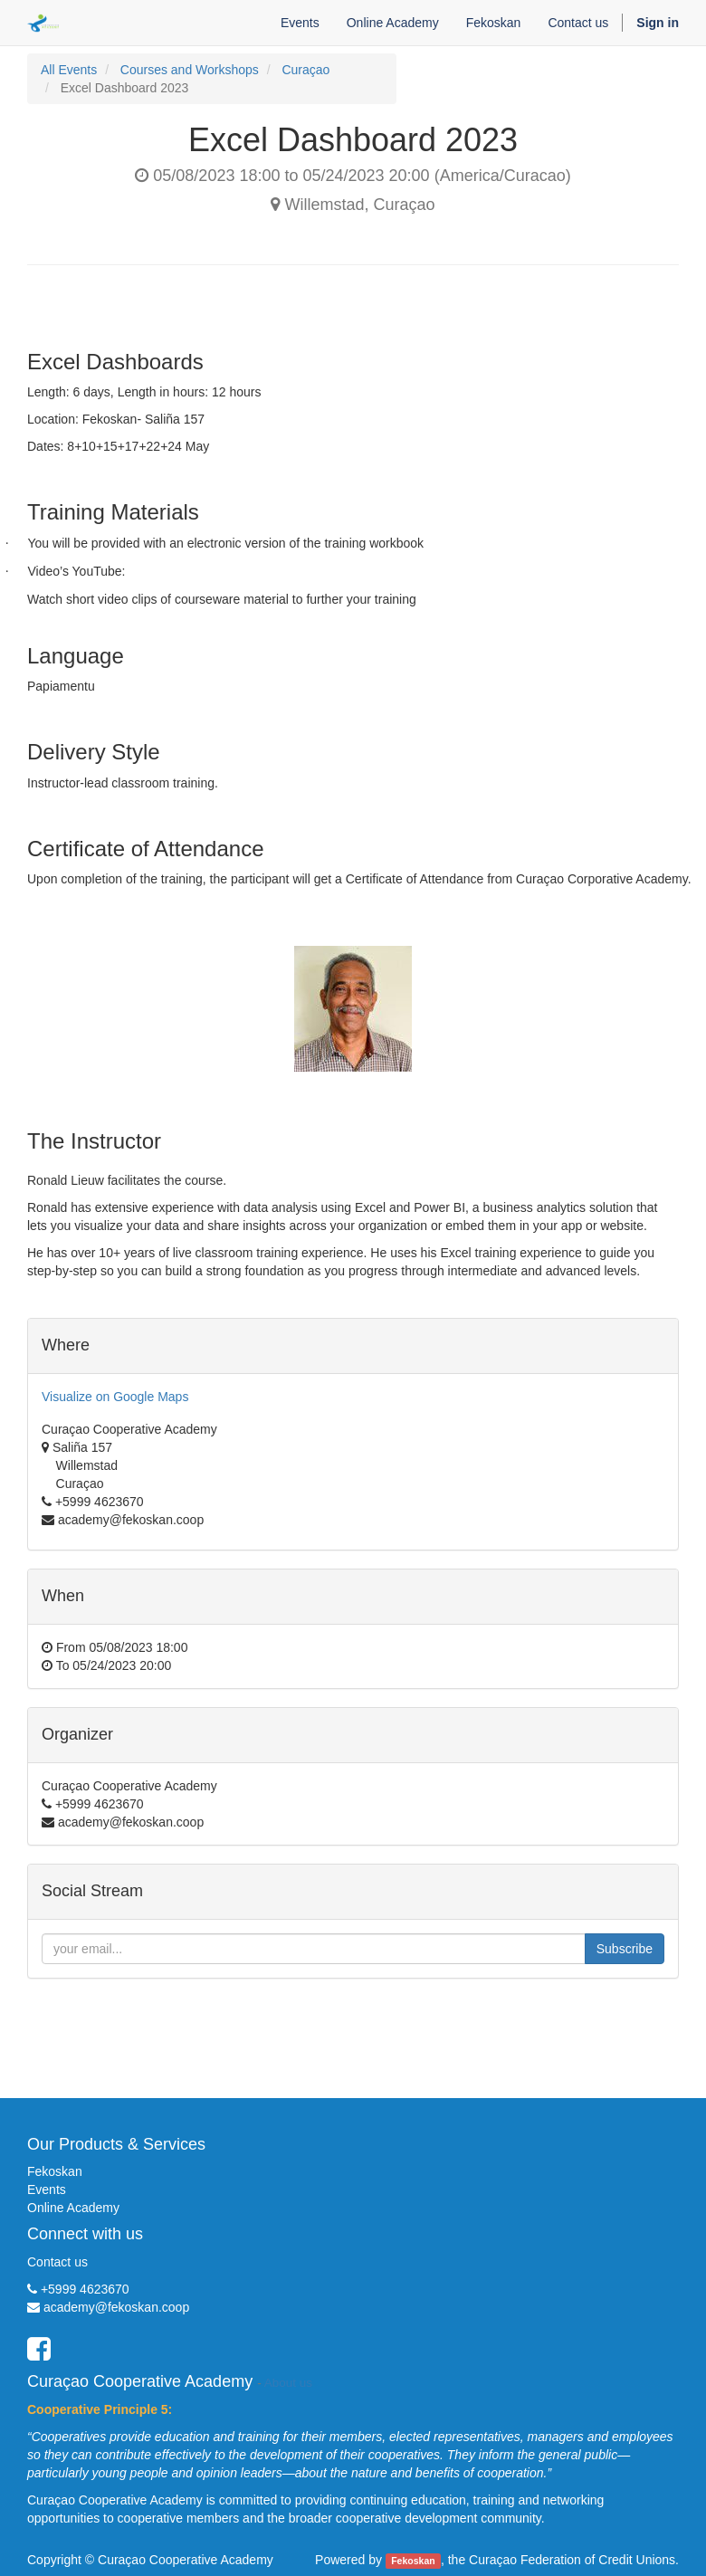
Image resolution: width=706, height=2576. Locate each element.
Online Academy (73, 2207)
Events (46, 2189)
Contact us (57, 2262)
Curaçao (305, 69)
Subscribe (624, 1949)
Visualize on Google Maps (115, 1396)
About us (288, 2383)
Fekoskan (54, 2171)
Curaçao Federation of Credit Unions (572, 2559)
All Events (69, 69)
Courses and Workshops (189, 69)
